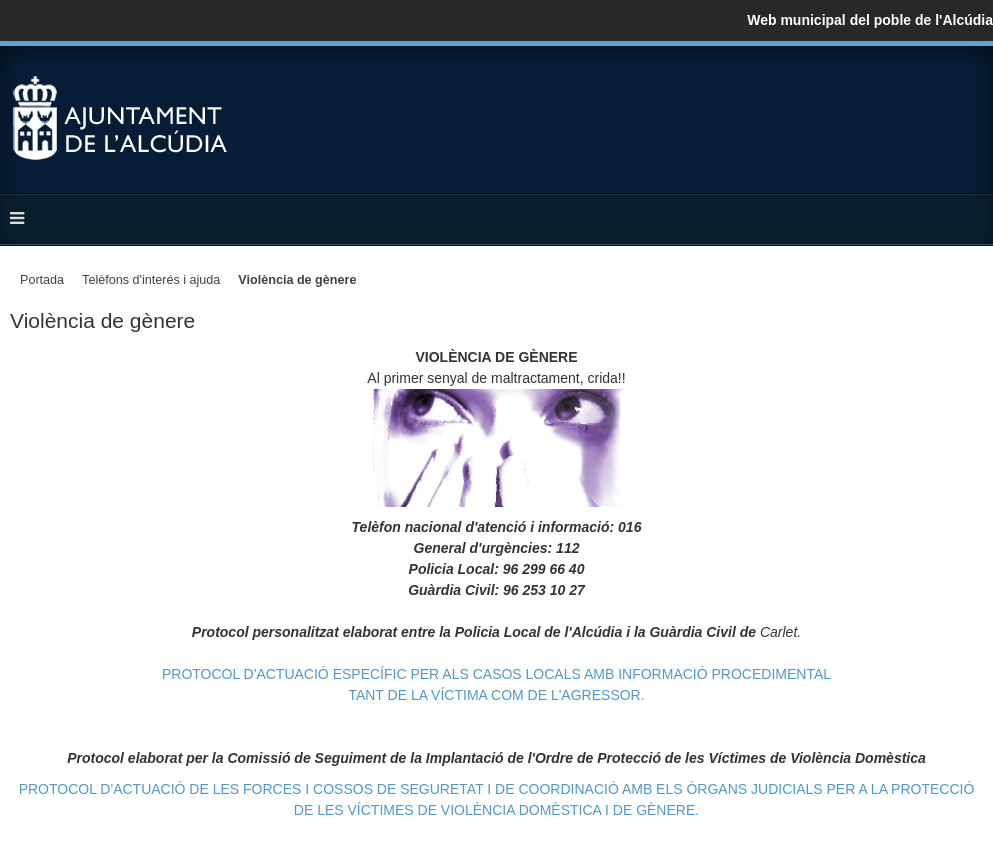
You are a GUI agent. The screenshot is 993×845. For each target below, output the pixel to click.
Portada (42, 280)
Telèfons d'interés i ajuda (151, 280)
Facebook (887, 92)
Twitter (927, 92)
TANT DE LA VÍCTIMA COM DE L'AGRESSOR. (496, 695)
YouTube (967, 92)
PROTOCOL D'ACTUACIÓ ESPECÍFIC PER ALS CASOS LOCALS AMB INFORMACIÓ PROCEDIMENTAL (496, 674)
